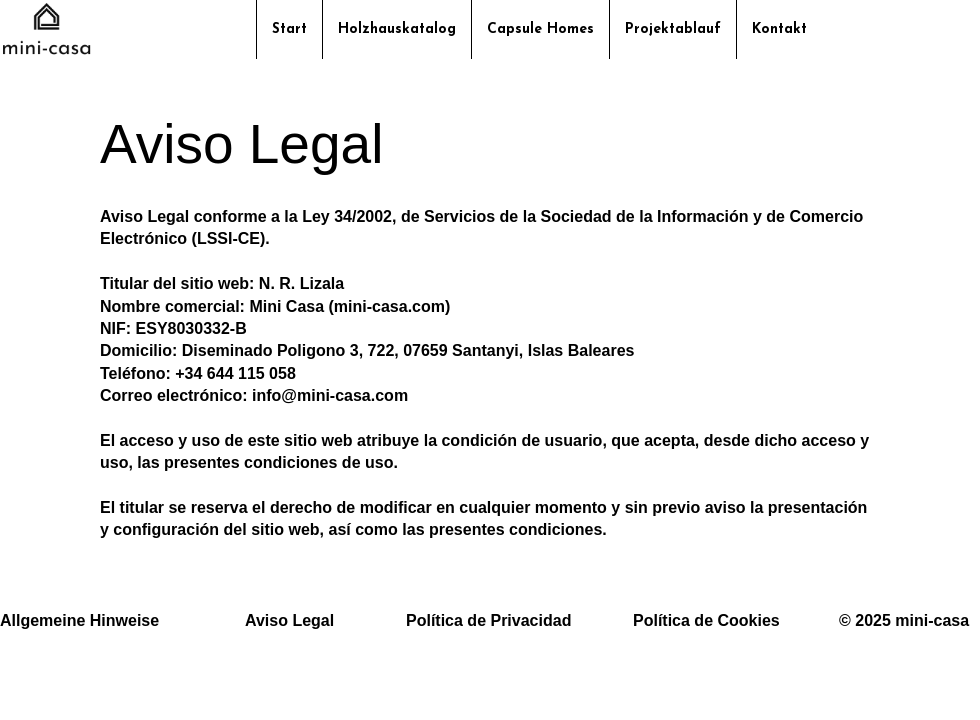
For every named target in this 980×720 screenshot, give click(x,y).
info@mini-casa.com (330, 395)
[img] (46, 53)
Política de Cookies (706, 620)
